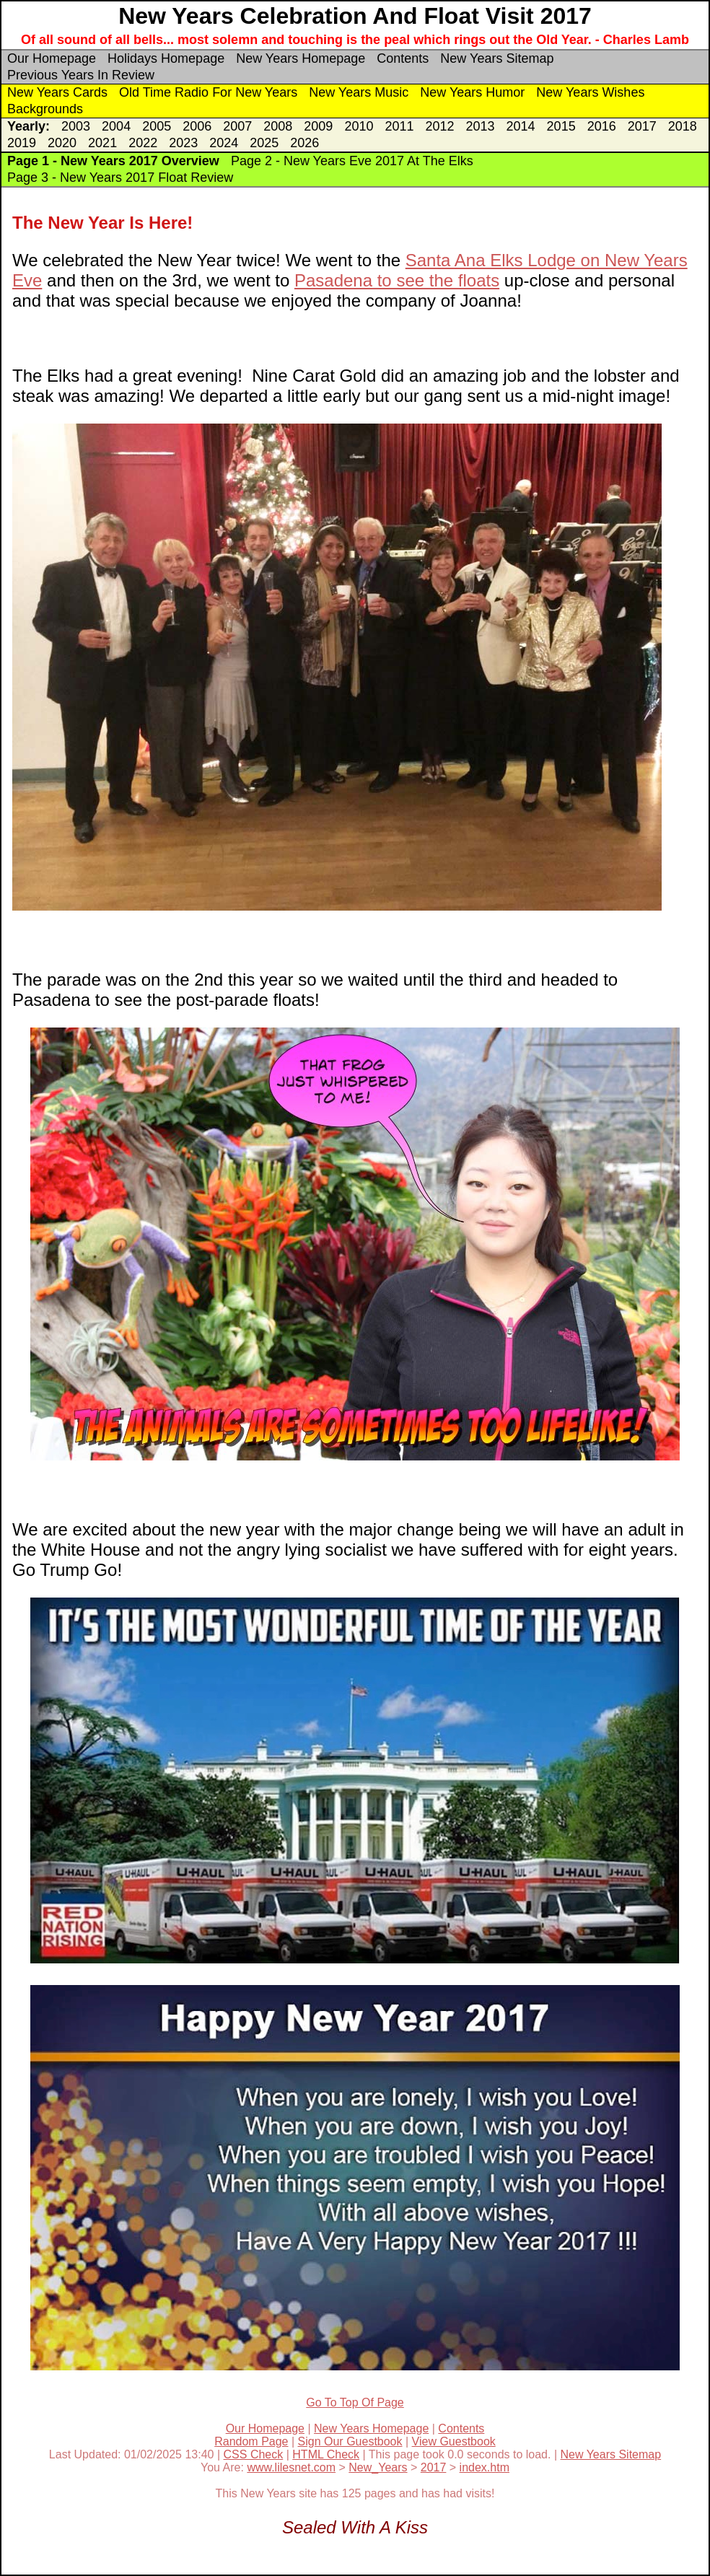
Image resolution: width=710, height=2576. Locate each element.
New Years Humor (472, 92)
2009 (318, 126)
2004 (116, 126)
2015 (561, 126)
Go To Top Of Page (355, 2402)
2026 (304, 143)
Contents (403, 58)
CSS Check (254, 2454)
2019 (21, 143)
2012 (439, 126)
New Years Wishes (590, 92)
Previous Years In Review (80, 75)
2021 (102, 143)
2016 (601, 126)
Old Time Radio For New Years (208, 92)
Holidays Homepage (166, 58)
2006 (197, 126)
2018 (682, 126)
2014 (521, 126)
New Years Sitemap (496, 58)
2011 (399, 126)
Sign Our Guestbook (350, 2441)
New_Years (378, 2467)
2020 (62, 143)
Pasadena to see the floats (396, 280)
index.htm (484, 2467)
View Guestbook (454, 2441)
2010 (358, 126)
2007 (237, 126)
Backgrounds (45, 109)
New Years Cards (57, 92)
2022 (142, 143)
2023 (183, 143)
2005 (156, 126)
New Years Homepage (300, 58)
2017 (642, 126)
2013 (480, 126)
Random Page (251, 2441)
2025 (264, 143)
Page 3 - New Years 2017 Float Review (120, 177)
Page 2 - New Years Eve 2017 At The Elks (352, 161)
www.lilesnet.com (291, 2467)
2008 (277, 126)
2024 (223, 143)
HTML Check (325, 2454)
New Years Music (358, 92)
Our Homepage (51, 58)
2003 (75, 126)
